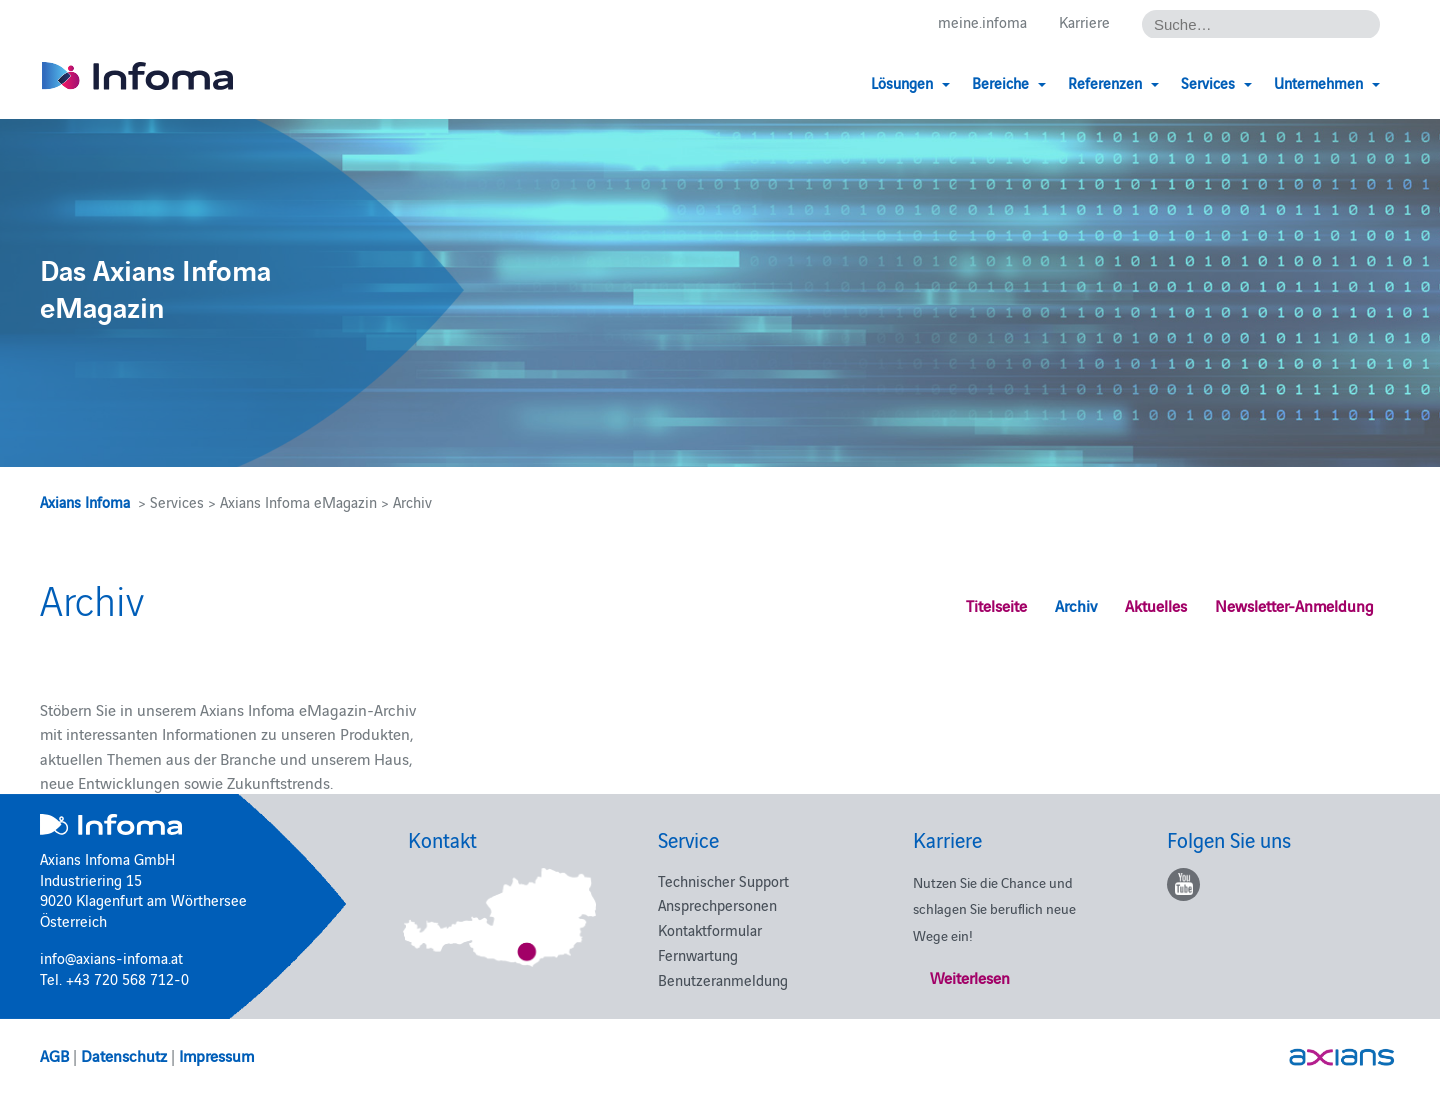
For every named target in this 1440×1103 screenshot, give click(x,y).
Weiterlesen (970, 977)
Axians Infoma (85, 501)
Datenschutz (124, 1055)
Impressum (216, 1055)
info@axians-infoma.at (111, 957)
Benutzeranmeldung (723, 979)
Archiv (1076, 605)
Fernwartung (698, 954)
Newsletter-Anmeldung (1294, 605)
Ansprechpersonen (717, 904)
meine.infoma (982, 21)
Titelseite (996, 605)
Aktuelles (1156, 605)
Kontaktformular (710, 929)
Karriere (1084, 21)
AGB (54, 1055)
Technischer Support (723, 880)
